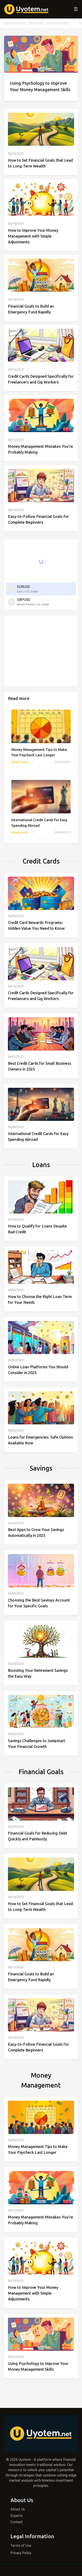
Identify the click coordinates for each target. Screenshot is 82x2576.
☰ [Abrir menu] (76, 9)
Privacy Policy (20, 2553)
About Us (17, 2509)
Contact (16, 2522)
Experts (16, 2516)
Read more (22, 762)
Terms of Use (20, 2546)
